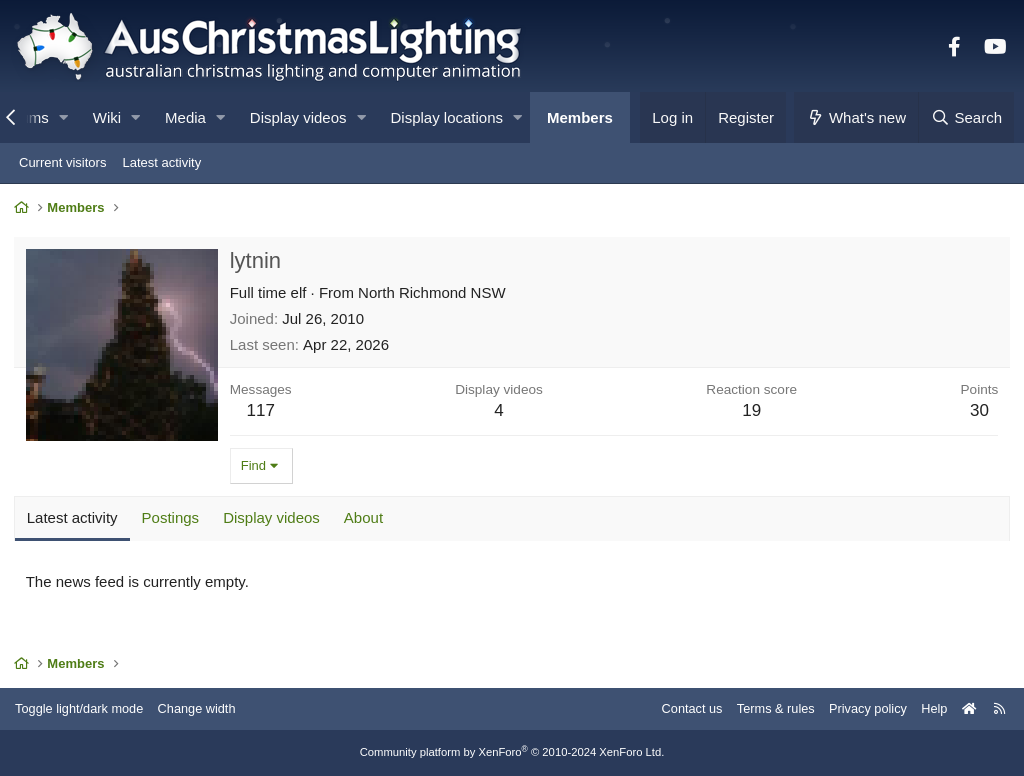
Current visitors (62, 162)
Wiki (107, 117)
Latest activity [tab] (73, 518)
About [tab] (364, 518)
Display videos (298, 117)
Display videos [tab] (272, 518)
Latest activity (161, 162)
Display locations (447, 117)
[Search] (966, 117)
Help (929, 708)
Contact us (682, 708)
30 (978, 411)
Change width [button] (204, 708)
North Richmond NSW (433, 293)
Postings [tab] (172, 518)
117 (262, 411)
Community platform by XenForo (512, 753)
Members (580, 117)
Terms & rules (767, 708)
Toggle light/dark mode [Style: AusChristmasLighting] (84, 708)
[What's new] (856, 117)
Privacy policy (861, 708)
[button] (63, 117)
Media (185, 117)
